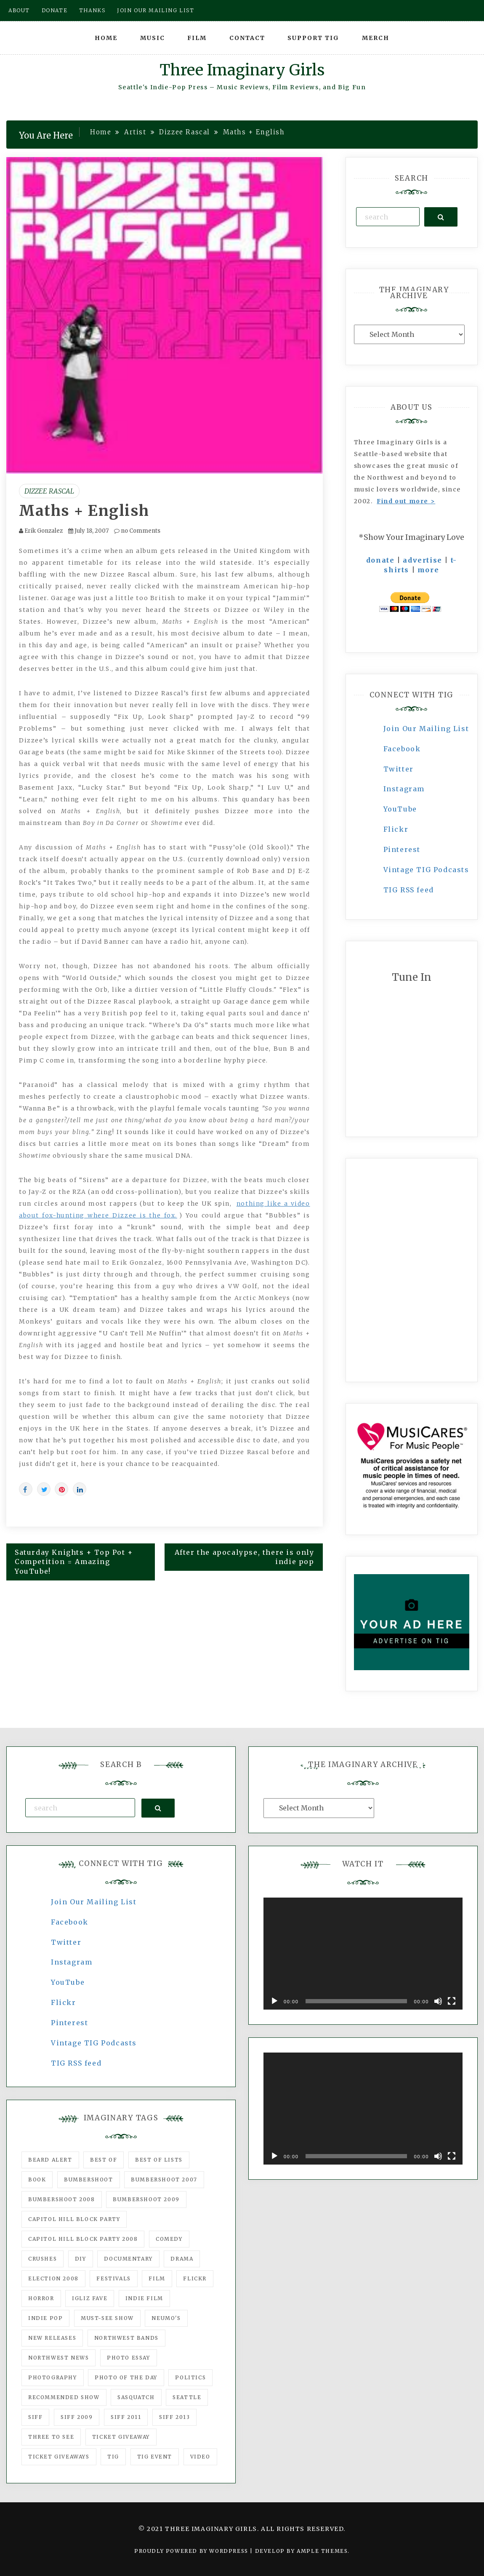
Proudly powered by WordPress (192, 2551)
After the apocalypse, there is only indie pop (244, 1557)
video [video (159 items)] (200, 2456)
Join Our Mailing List (426, 728)
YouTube (400, 809)
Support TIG (313, 38)
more (428, 570)
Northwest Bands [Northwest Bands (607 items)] (126, 2338)
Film (197, 38)
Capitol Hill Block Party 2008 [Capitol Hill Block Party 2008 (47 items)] (83, 2239)
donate (380, 560)
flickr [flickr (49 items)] (195, 2278)
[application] (363, 1954)
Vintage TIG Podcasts (426, 869)
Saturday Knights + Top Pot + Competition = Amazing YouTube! (74, 1562)
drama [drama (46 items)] (181, 2259)
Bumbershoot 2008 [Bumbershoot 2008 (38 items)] (61, 2199)
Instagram (404, 789)
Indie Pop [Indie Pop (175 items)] (45, 2318)
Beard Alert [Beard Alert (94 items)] (50, 2160)
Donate (55, 10)
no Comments (137, 530)
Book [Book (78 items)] (37, 2179)
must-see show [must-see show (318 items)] (107, 2318)
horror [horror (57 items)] (41, 2298)
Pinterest (401, 849)
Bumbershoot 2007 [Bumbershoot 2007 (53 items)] (164, 2179)
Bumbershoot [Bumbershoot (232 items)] (88, 2179)
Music (152, 38)
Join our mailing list (155, 10)
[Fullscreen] (451, 2001)
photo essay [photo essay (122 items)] (128, 2357)
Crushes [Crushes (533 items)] (42, 2259)
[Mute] (438, 2001)
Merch (375, 38)
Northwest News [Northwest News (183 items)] (58, 2357)
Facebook (402, 749)
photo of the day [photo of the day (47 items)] (126, 2377)
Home (106, 38)
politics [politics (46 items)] (190, 2377)
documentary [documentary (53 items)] (128, 2259)
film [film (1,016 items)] (157, 2278)
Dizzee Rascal (49, 491)
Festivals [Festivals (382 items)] (113, 2278)
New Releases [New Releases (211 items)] (52, 2338)
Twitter (398, 769)
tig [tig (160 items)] (113, 2456)
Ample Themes (322, 2551)
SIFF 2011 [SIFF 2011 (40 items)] (126, 2417)
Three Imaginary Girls (242, 70)
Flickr (396, 829)
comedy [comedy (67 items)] (169, 2239)
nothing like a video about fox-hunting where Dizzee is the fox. (164, 1209)
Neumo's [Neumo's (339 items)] (166, 2318)
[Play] (274, 2001)
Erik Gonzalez (43, 530)
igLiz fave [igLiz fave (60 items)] (89, 2298)
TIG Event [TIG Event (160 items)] (154, 2456)
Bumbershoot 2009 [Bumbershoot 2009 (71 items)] (146, 2199)
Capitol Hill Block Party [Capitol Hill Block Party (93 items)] (74, 2219)
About (19, 10)
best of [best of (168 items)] (103, 2160)
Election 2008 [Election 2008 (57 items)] (53, 2278)
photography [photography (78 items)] (52, 2377)
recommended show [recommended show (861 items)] (64, 2397)
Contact (247, 38)
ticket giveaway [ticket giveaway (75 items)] (121, 2437)
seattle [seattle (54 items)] (187, 2397)
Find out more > (406, 501)
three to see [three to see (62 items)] (51, 2437)
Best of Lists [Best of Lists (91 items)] (159, 2160)
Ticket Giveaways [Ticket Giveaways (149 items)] (59, 2456)
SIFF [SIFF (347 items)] (35, 2417)
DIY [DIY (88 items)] (80, 2259)
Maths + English (84, 511)
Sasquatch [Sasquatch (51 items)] (135, 2397)
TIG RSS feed (408, 890)
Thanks (92, 10)
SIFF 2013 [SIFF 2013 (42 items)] (174, 2417)
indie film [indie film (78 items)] (144, 2298)
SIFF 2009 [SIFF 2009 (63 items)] (77, 2417)
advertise (422, 560)
